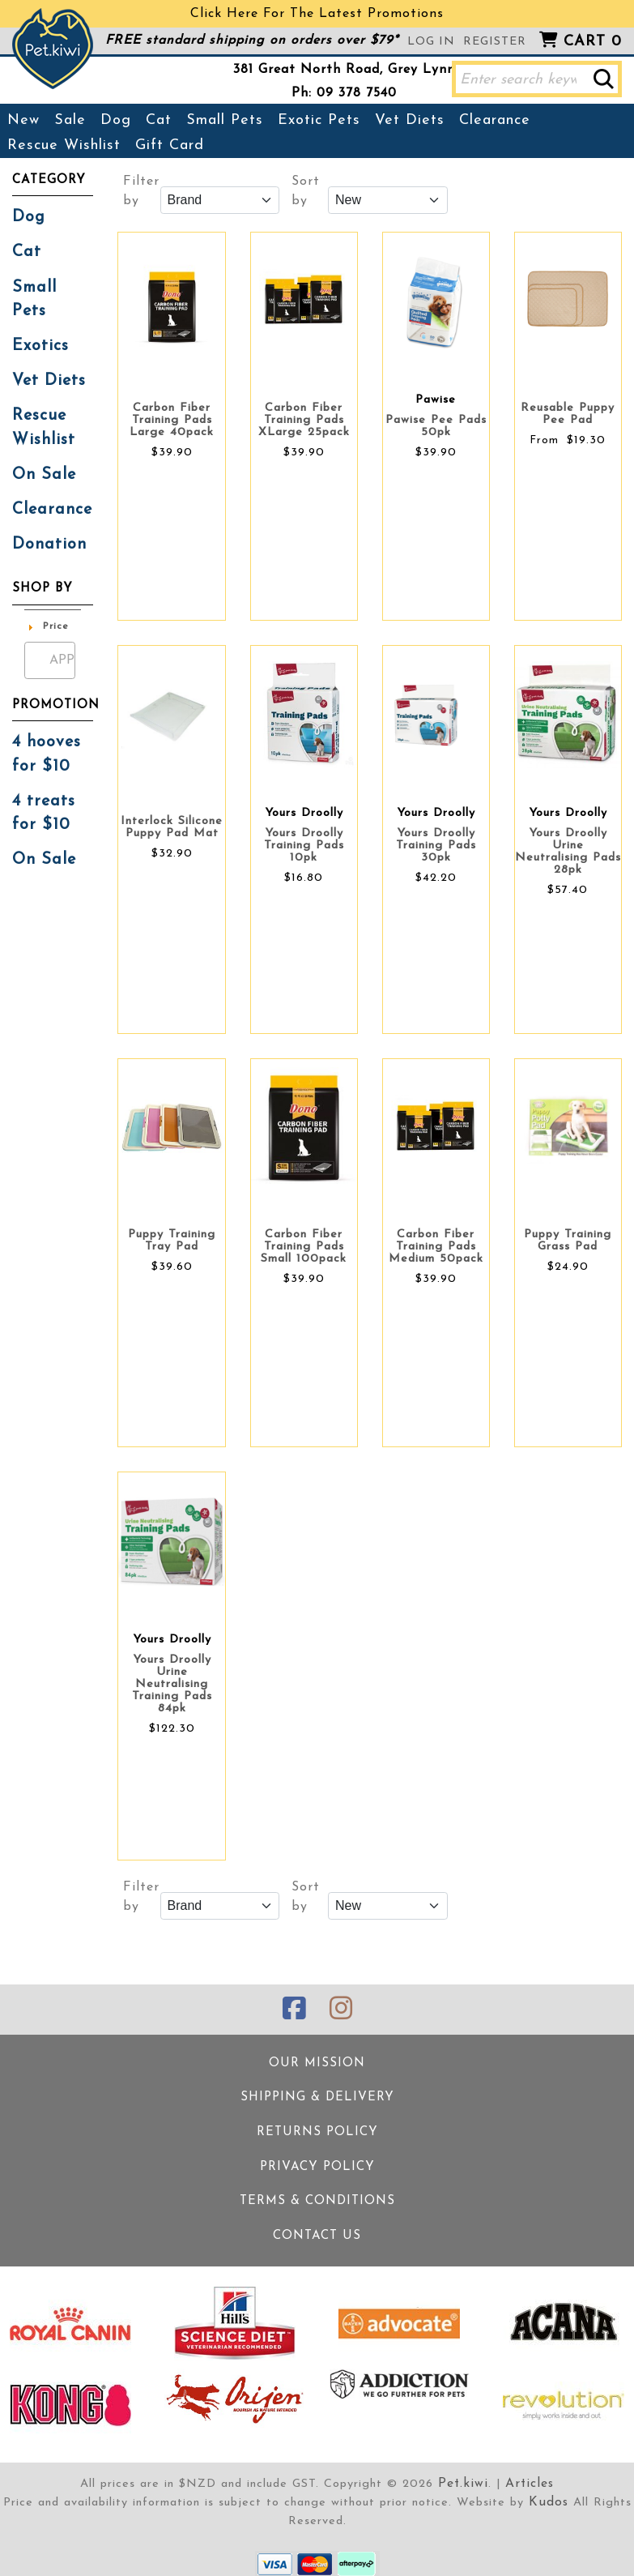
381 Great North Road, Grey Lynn (344, 69)
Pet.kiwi (465, 2472)
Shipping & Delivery (317, 2093)
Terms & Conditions (317, 2193)
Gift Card (169, 145)
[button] (604, 79)
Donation (45, 504)
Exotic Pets (319, 120)
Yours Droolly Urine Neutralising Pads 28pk (568, 851)
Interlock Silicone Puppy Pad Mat (172, 827)
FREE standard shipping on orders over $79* (251, 40)
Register (494, 42)
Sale (70, 120)
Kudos (548, 2490)
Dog (115, 120)
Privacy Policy (317, 2160)
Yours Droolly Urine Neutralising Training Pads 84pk (172, 1684)
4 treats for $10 (41, 766)
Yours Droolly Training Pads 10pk (304, 845)
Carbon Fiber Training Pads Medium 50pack (436, 1246)
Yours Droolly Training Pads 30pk (436, 845)
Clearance (494, 120)
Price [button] (56, 585)
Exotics (38, 316)
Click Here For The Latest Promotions (317, 13)
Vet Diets (410, 120)
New (23, 120)
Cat (159, 120)
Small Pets (224, 120)
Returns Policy (317, 2127)
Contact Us (317, 2226)
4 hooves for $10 (44, 711)
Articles (528, 2472)
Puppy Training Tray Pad (171, 1240)
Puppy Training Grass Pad (567, 1240)
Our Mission (317, 2060)
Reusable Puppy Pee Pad (568, 414)
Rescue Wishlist (64, 145)
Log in (431, 42)
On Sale (41, 438)
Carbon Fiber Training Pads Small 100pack (304, 1246)
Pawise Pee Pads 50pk (436, 426)
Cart (593, 41)
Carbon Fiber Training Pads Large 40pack (172, 420)
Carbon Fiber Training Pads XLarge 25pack (304, 420)
